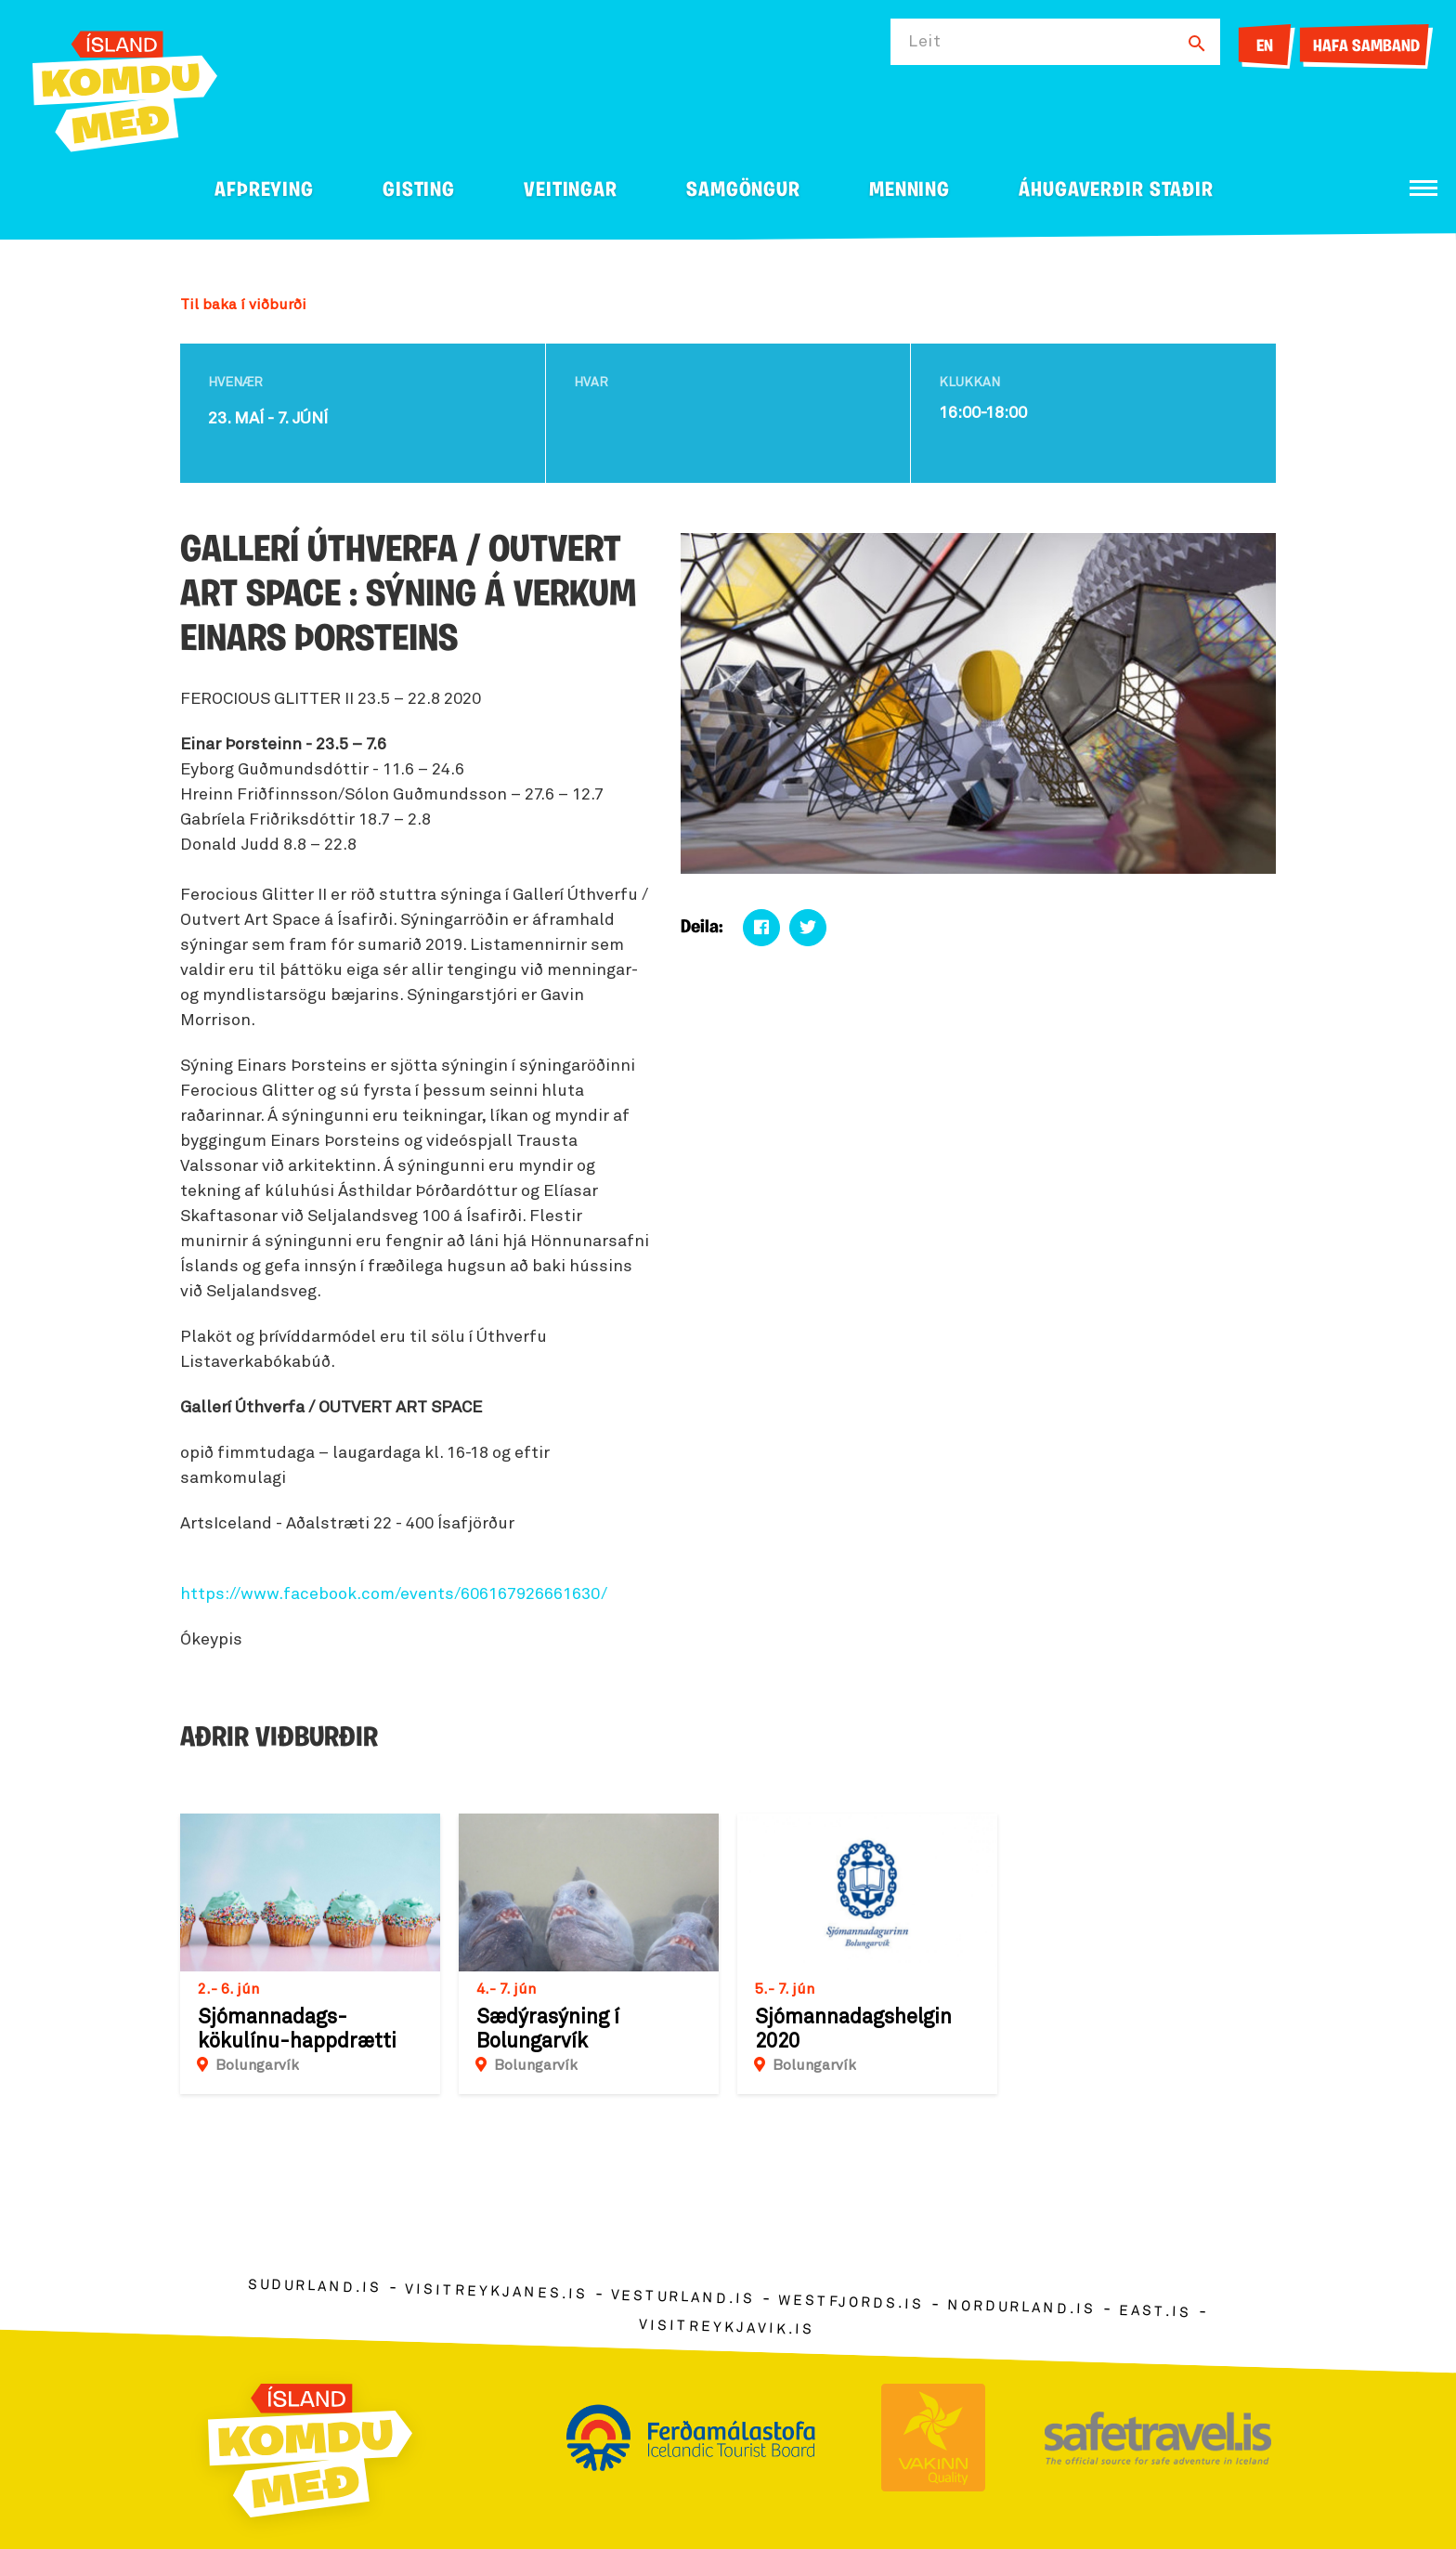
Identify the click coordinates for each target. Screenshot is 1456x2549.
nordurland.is (1021, 2307)
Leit (925, 41)
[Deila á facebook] (761, 927)
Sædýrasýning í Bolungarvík (547, 2030)
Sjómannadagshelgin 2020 (853, 2030)
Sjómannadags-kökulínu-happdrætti (297, 2030)
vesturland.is (682, 2298)
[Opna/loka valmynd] (1423, 188)
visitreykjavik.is (726, 2327)
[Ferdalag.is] (125, 88)
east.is (1155, 2312)
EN (1264, 47)
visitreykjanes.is (496, 2292)
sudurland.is (315, 2286)
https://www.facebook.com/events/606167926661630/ (393, 1594)
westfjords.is (851, 2303)
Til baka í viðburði (243, 304)
